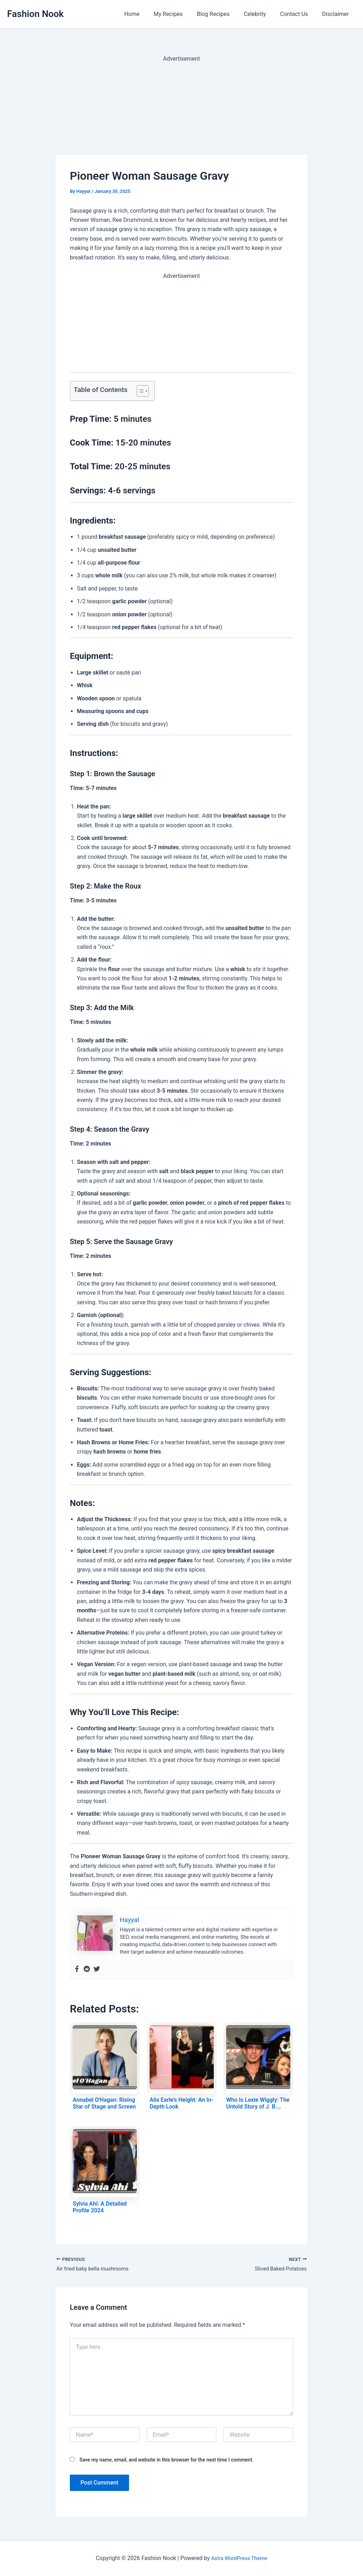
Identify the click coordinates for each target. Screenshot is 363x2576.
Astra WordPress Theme (238, 2558)
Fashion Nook (35, 14)
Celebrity (262, 14)
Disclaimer (337, 14)
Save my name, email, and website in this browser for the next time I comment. (166, 2461)
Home (147, 14)
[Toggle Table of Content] (139, 391)
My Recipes (181, 14)
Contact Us (298, 14)
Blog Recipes (223, 14)
